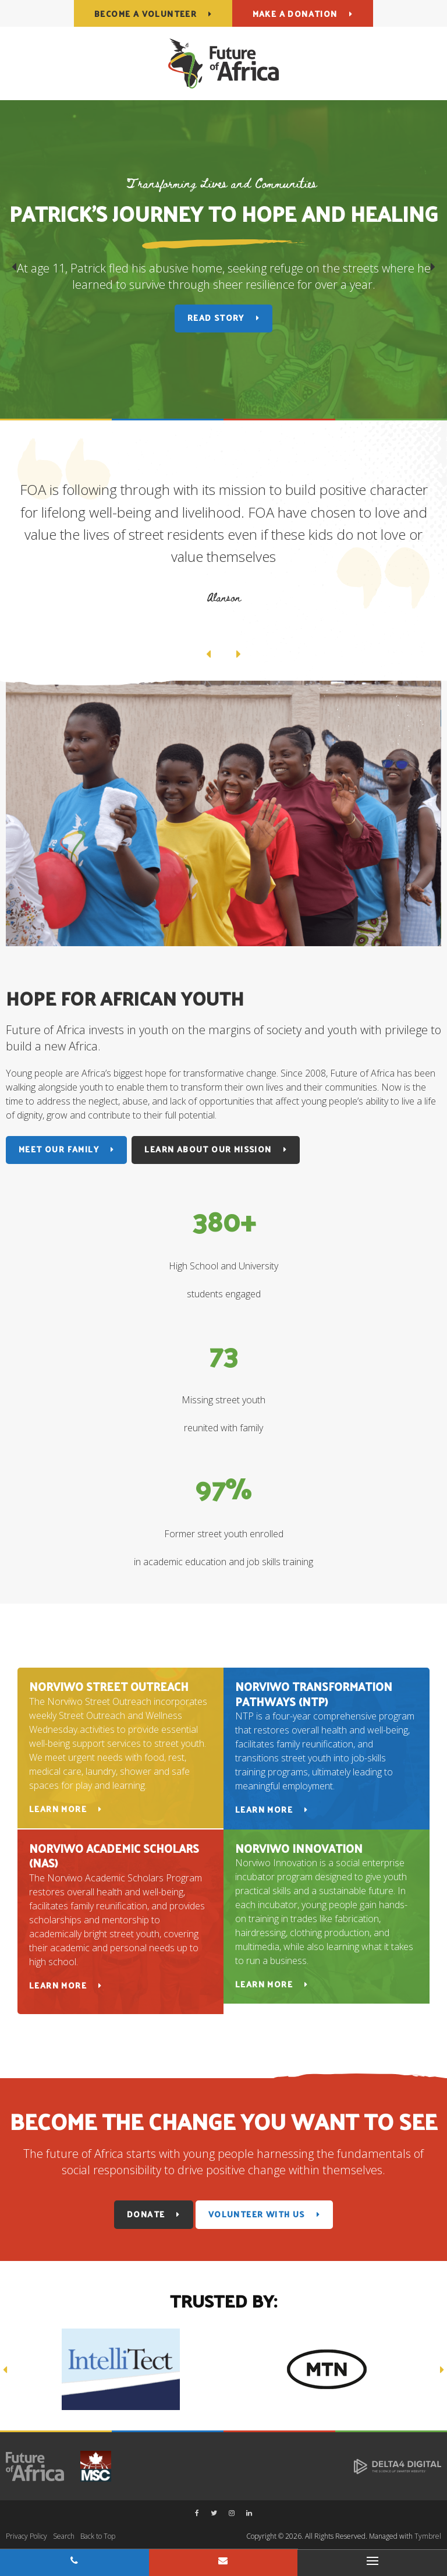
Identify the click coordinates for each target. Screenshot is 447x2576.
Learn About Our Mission (207, 1149)
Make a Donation (295, 13)
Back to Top (97, 2536)
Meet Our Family (59, 1149)
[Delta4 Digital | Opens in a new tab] (397, 2465)
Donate (146, 2214)
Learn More (58, 1809)
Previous (14, 268)
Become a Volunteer (145, 13)
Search (63, 2536)
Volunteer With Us (256, 2214)
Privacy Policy (26, 2536)
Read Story (215, 317)
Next (433, 268)
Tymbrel (427, 2536)
